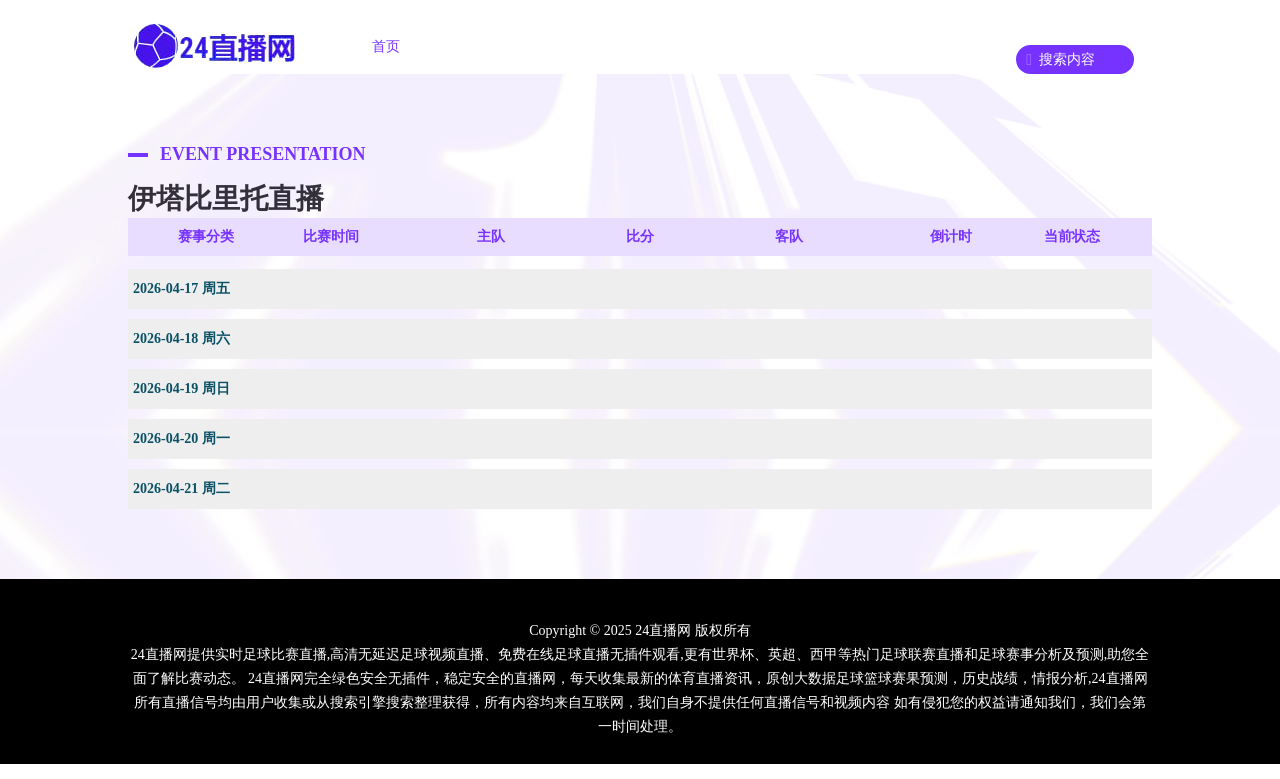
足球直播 (484, 46)
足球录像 (708, 46)
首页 (386, 46)
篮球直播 (596, 46)
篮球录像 (820, 46)
